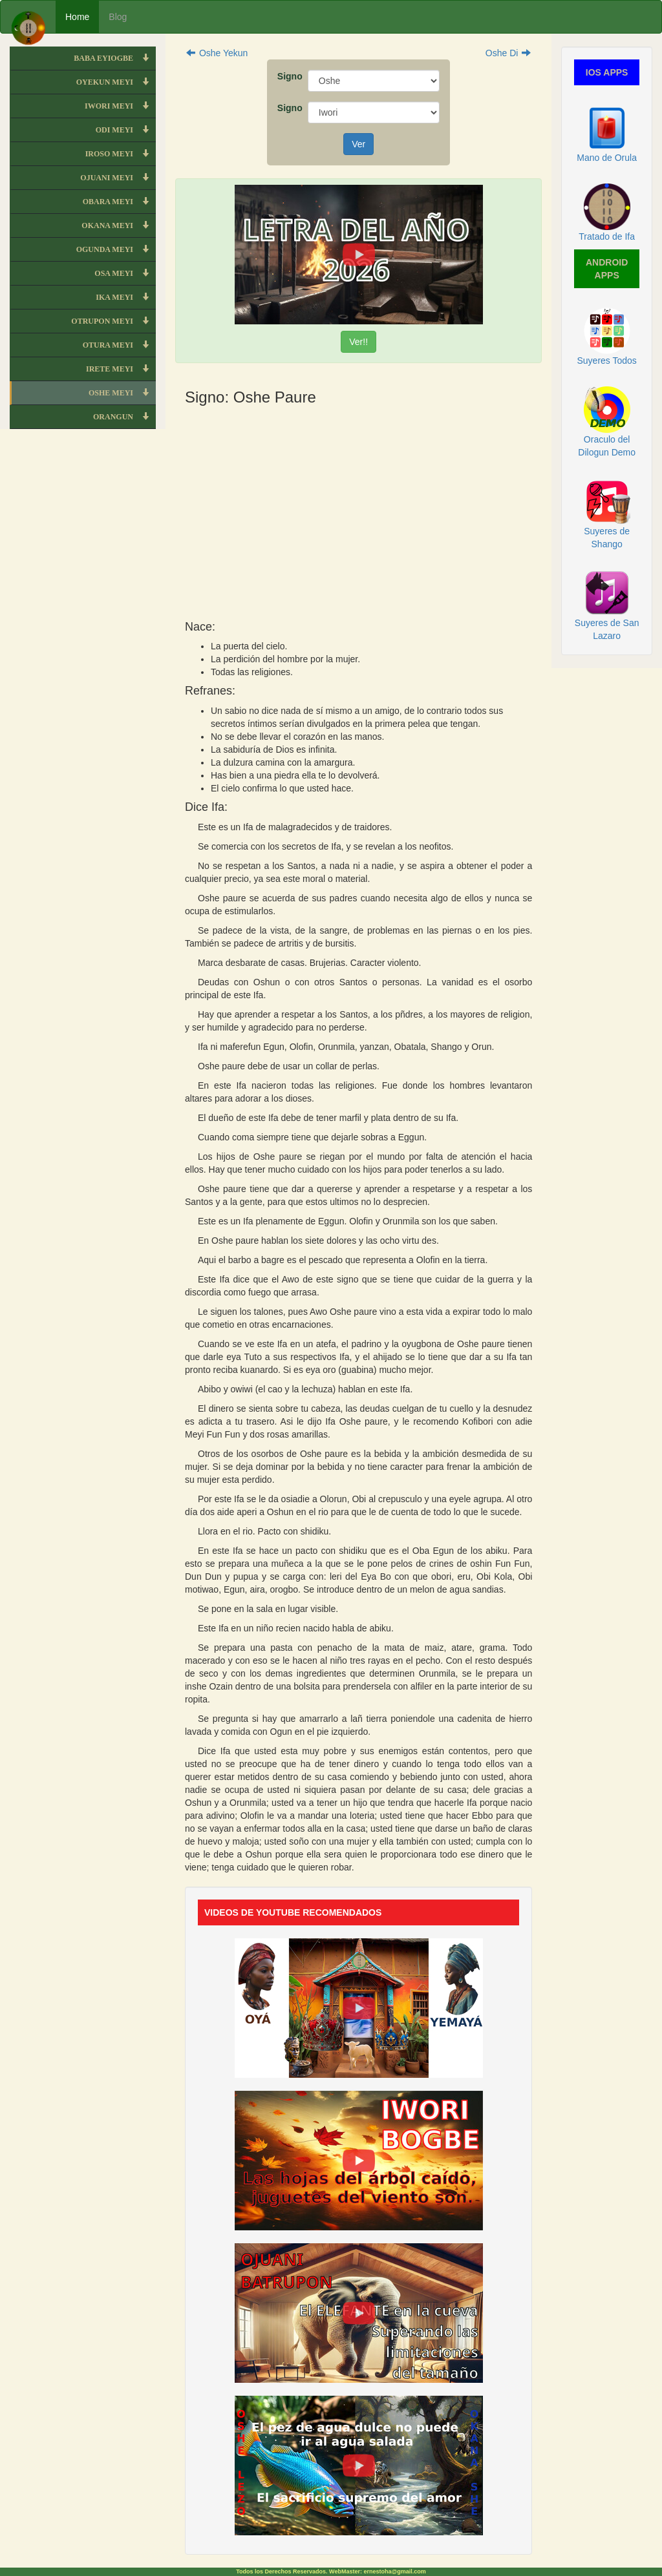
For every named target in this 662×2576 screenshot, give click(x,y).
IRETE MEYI (121, 368)
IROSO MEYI (120, 153)
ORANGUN (124, 416)
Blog (118, 17)
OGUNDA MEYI (116, 249)
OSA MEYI (125, 273)
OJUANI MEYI (118, 177)
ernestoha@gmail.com (394, 2571)
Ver (358, 144)
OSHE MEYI (122, 392)
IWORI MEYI (120, 105)
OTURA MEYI (119, 345)
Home (77, 17)
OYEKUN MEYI (116, 82)
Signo (287, 76)
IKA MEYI (126, 297)
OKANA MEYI (118, 225)
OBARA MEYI (119, 201)
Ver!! (358, 342)
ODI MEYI (126, 129)
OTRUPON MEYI (113, 321)
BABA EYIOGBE (115, 58)
